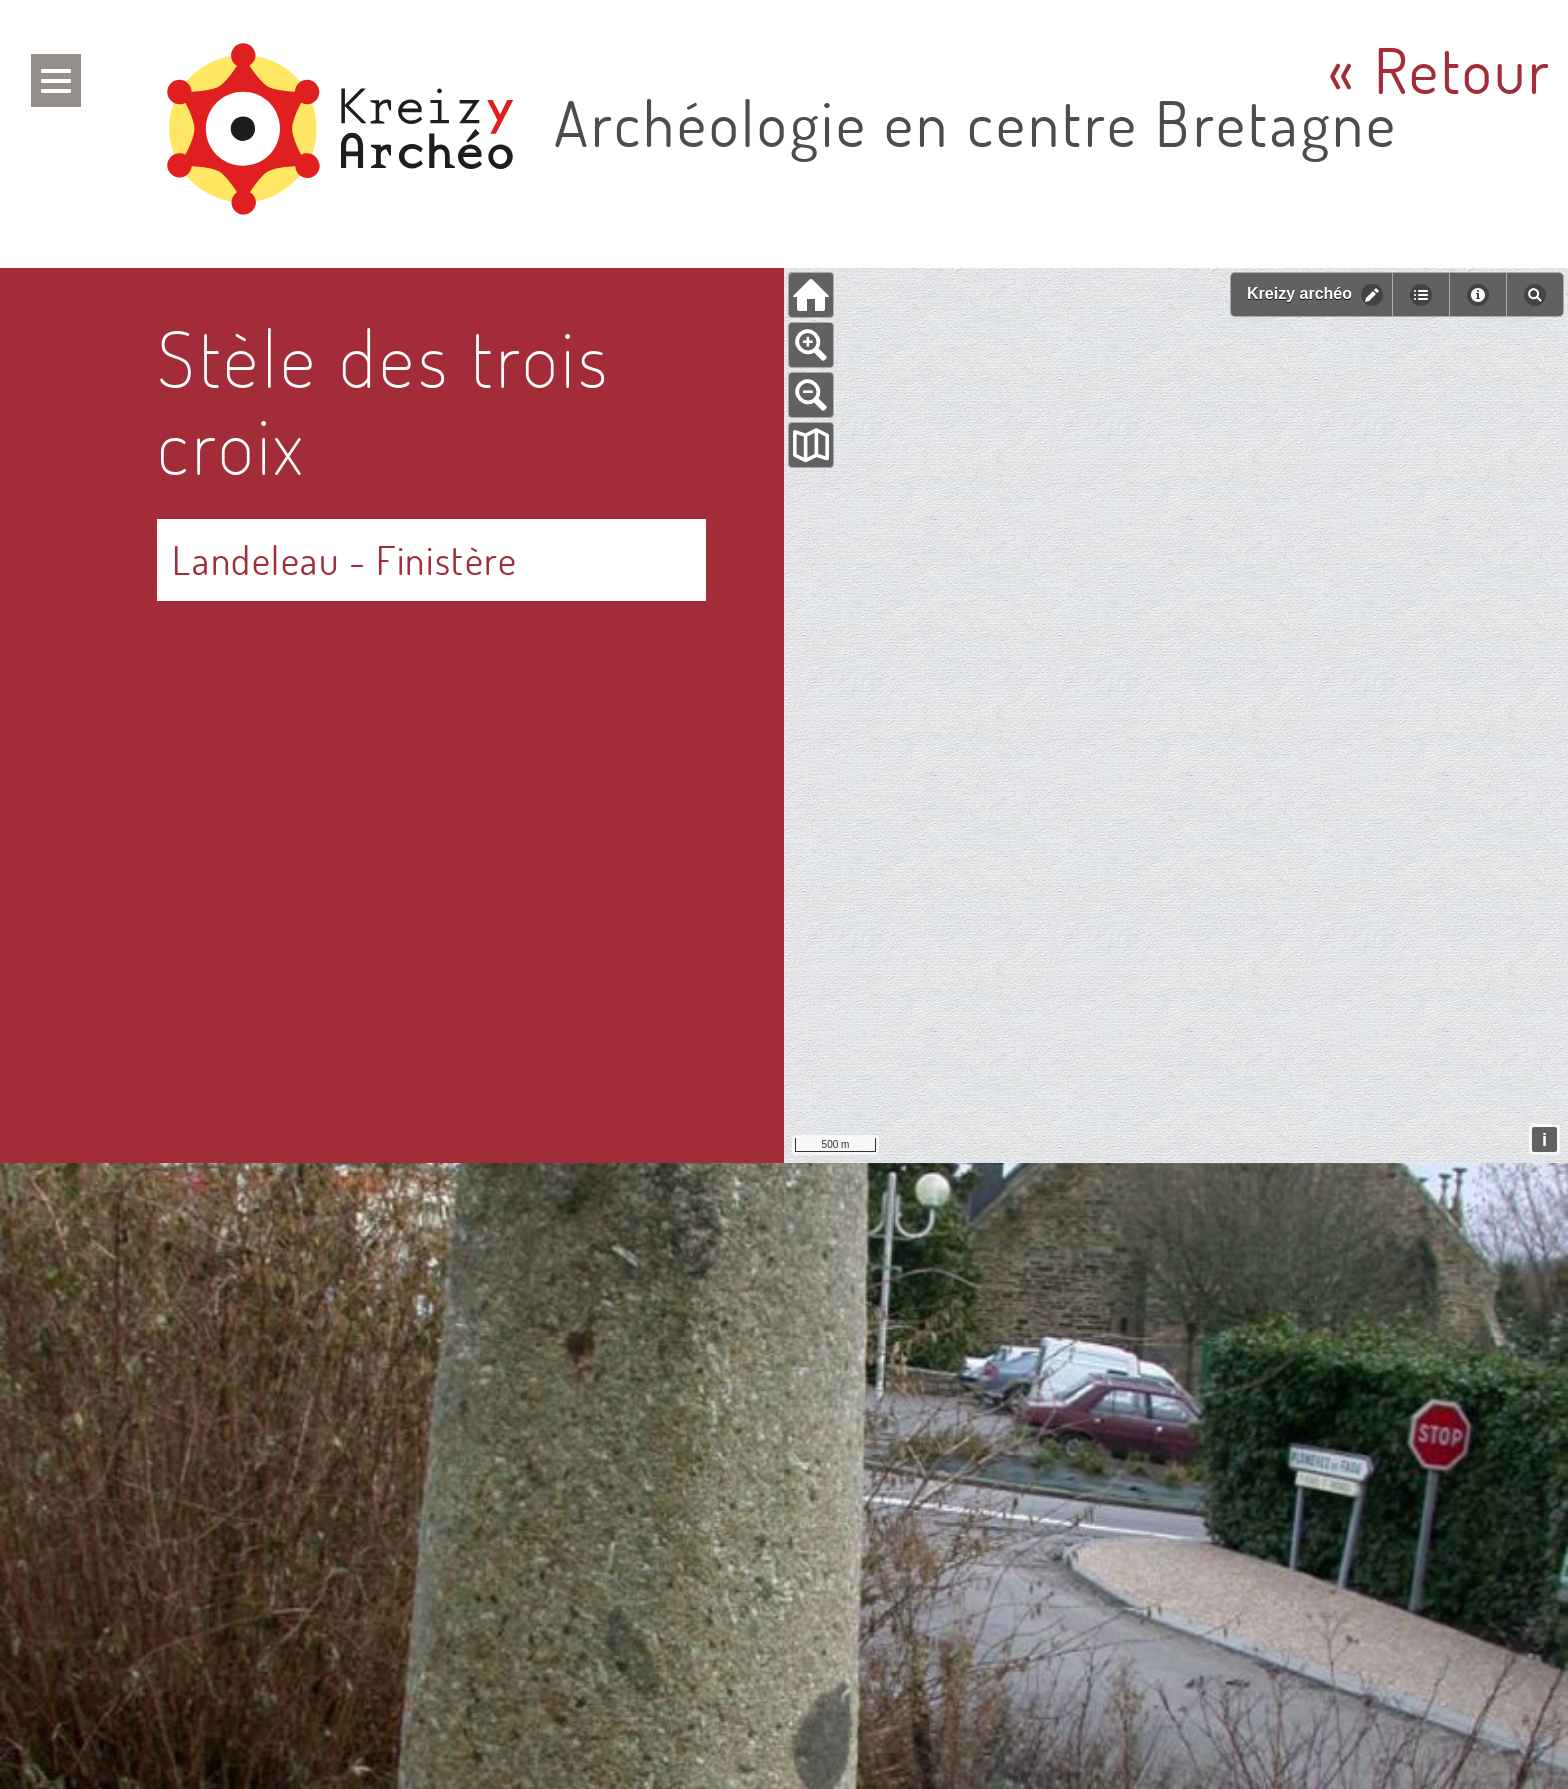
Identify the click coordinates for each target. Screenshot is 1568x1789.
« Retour (1440, 70)
